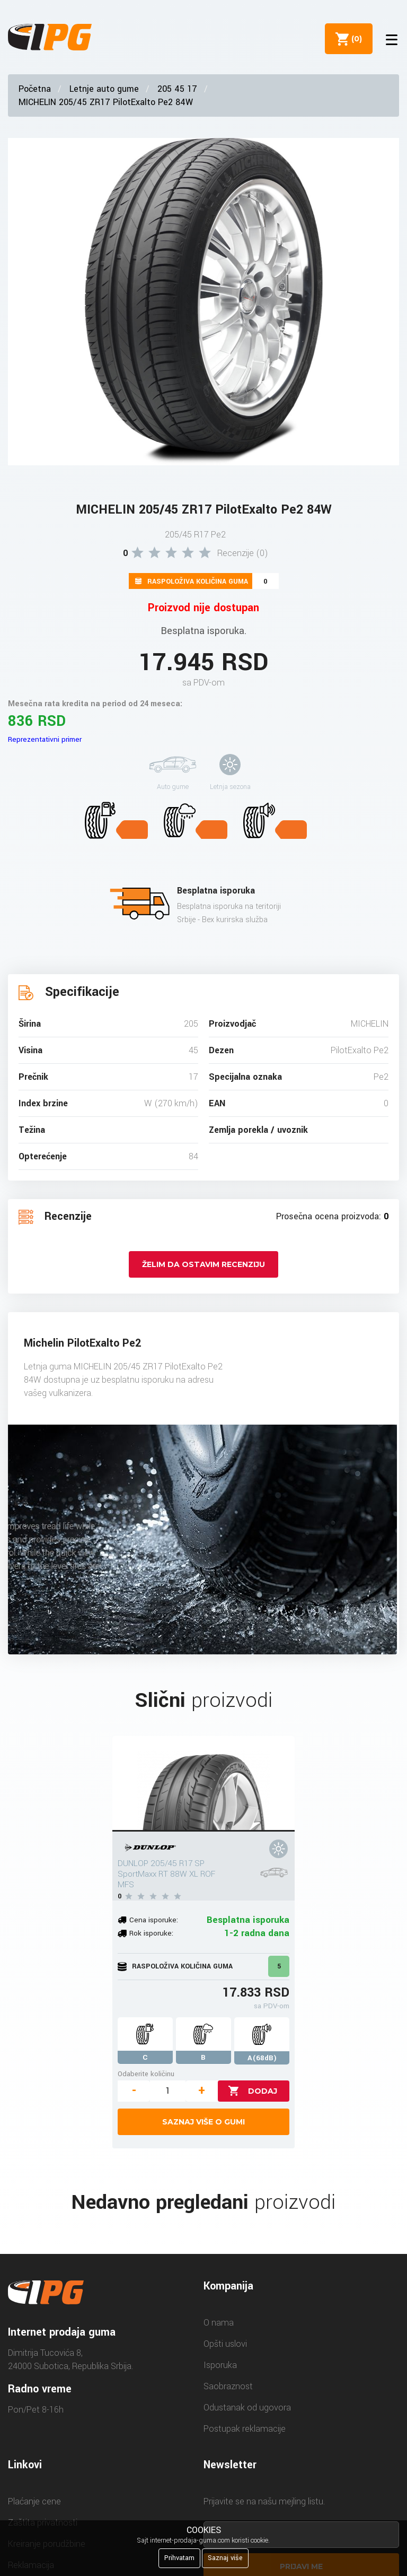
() (354, 39)
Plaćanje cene (34, 2501)
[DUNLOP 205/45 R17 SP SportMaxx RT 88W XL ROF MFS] (203, 1784)
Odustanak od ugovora (247, 2407)
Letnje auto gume (104, 89)
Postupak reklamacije (245, 2429)
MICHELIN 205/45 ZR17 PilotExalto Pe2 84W (106, 102)
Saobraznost (228, 2386)
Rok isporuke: (151, 1933)
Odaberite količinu (146, 2074)
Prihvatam (179, 2558)
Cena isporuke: (153, 1920)
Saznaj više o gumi (203, 2122)
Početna (35, 89)
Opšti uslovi (225, 2344)
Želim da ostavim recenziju (203, 1264)
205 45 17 (177, 89)
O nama (219, 2323)
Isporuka (220, 2365)
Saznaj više (225, 2558)
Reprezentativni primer (45, 739)
